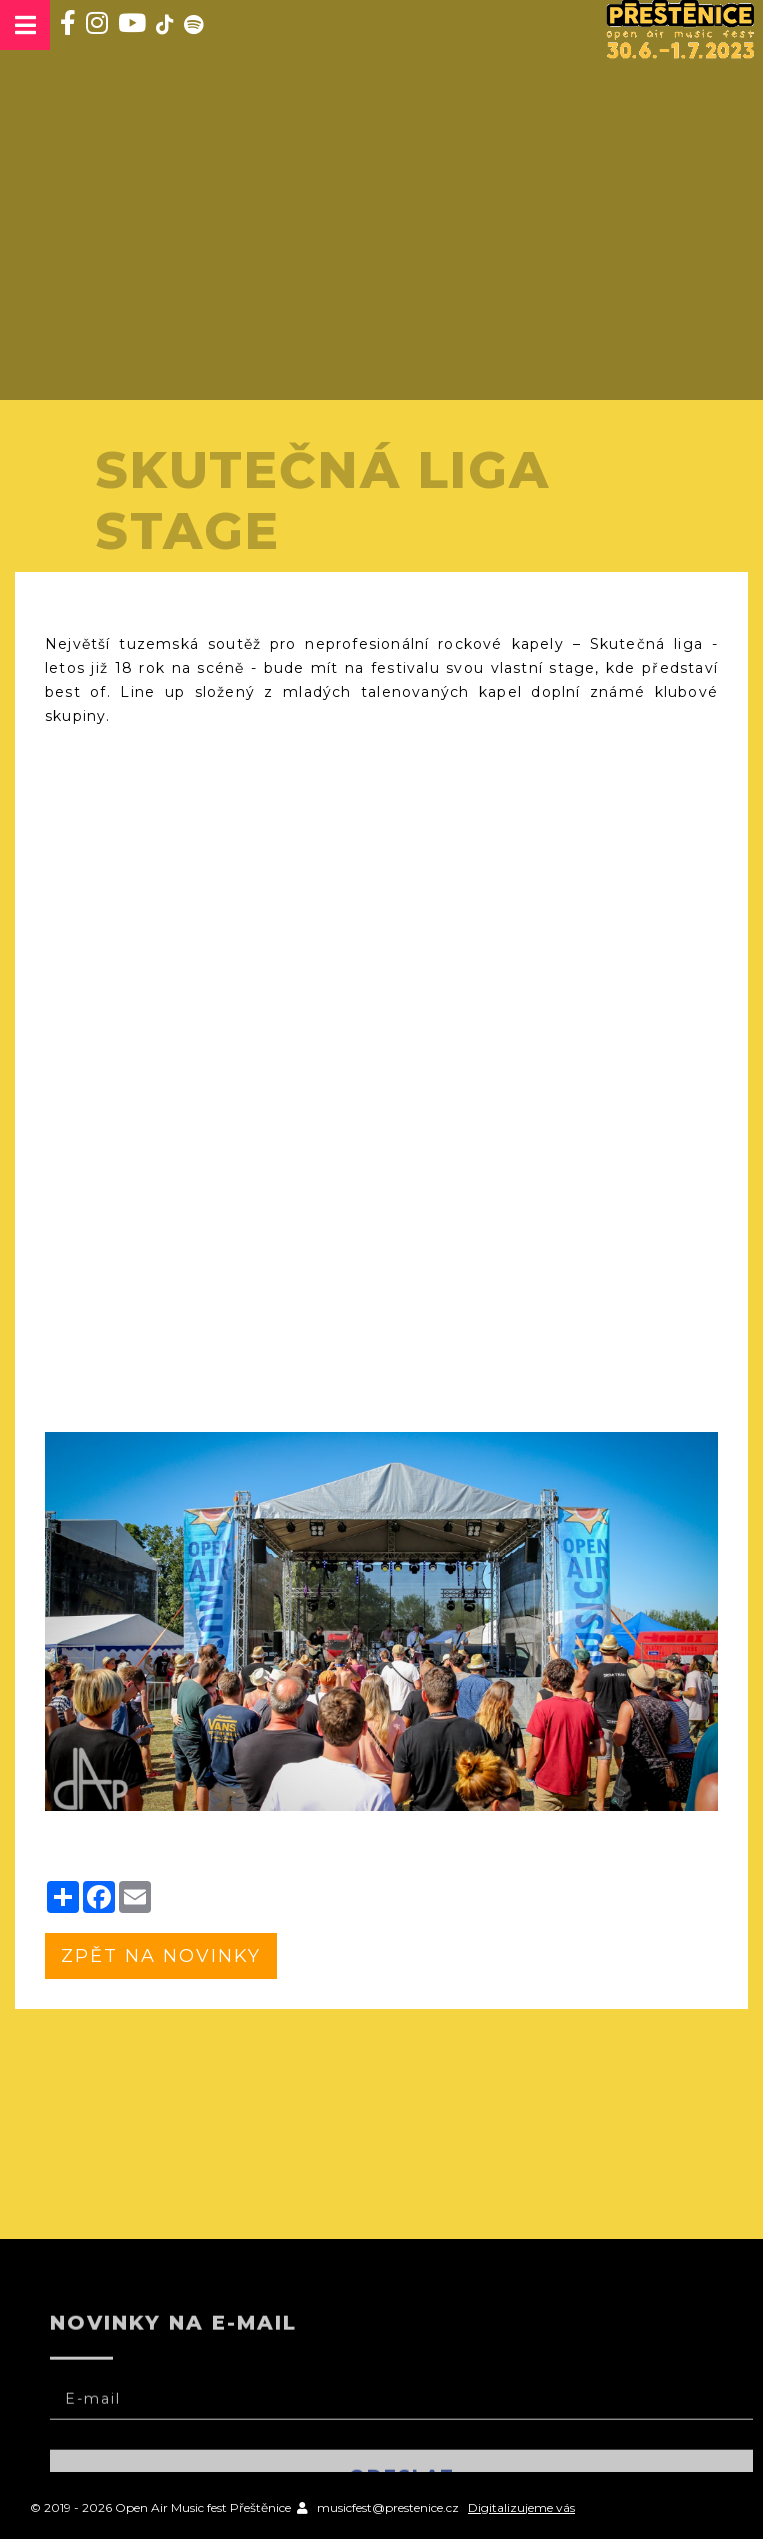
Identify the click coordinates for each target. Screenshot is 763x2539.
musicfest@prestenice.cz (388, 2507)
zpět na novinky (161, 1956)
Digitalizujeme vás (521, 2507)
